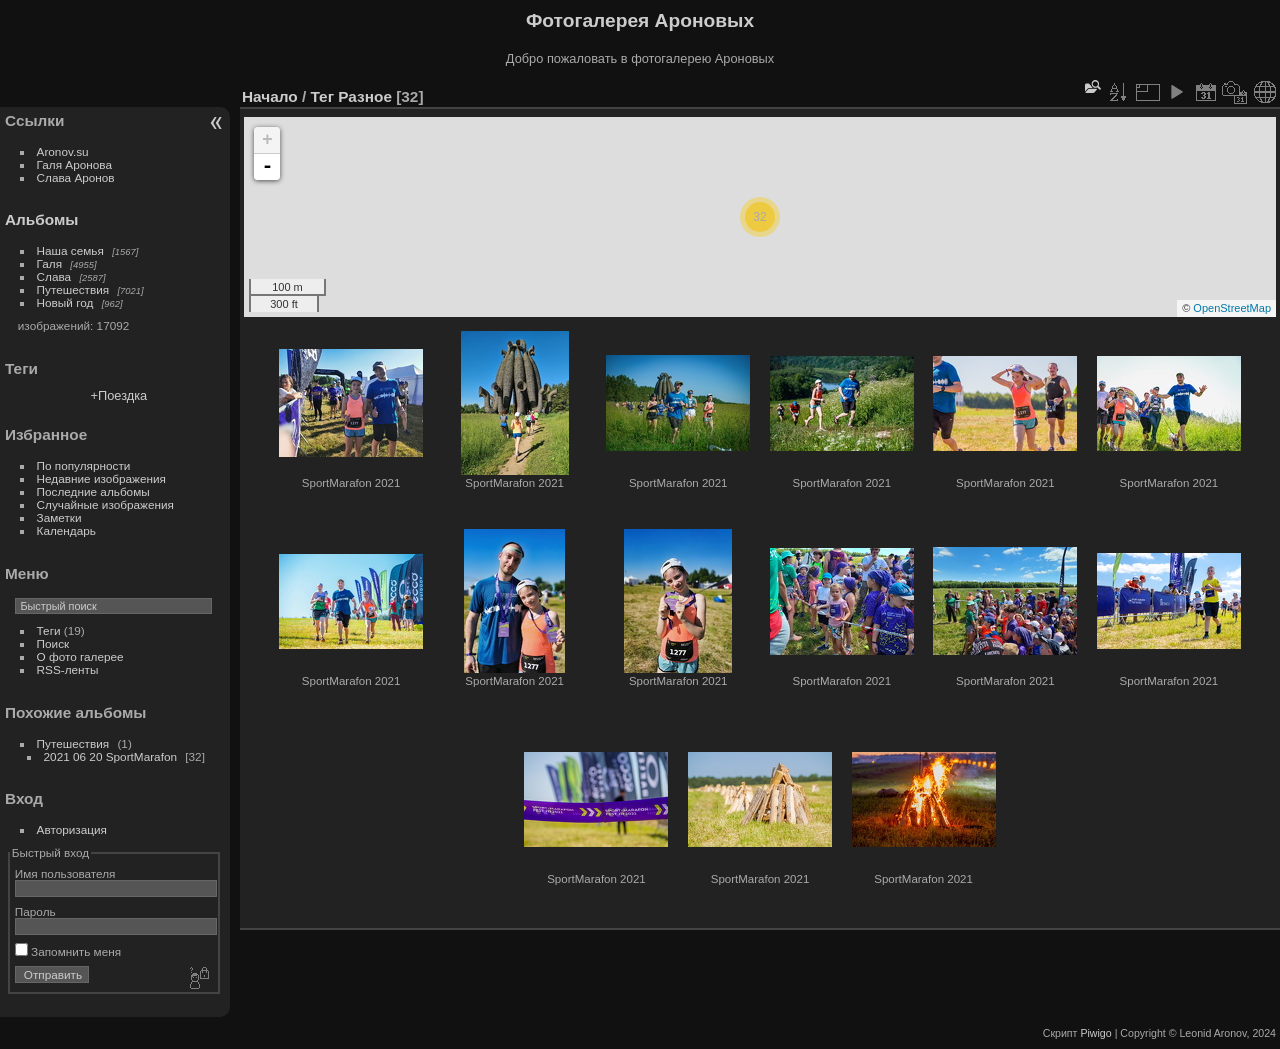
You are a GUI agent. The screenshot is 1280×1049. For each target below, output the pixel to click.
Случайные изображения (105, 504)
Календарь (66, 530)
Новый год (65, 302)
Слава (54, 276)
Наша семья (70, 250)
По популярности (84, 465)
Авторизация (72, 829)
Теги (49, 630)
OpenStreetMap (1232, 308)
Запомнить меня (68, 951)
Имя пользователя (65, 873)
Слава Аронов (76, 177)
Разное (365, 96)
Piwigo (1095, 1033)
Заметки (59, 517)
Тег (322, 96)
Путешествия (73, 289)
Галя (50, 263)
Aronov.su (63, 151)
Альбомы (41, 219)
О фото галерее (80, 656)
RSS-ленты (68, 669)
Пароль (35, 911)
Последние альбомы (93, 491)
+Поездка (119, 395)
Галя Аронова (74, 164)
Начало (270, 96)
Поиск (53, 643)
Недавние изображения (101, 478)
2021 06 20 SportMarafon (110, 756)
